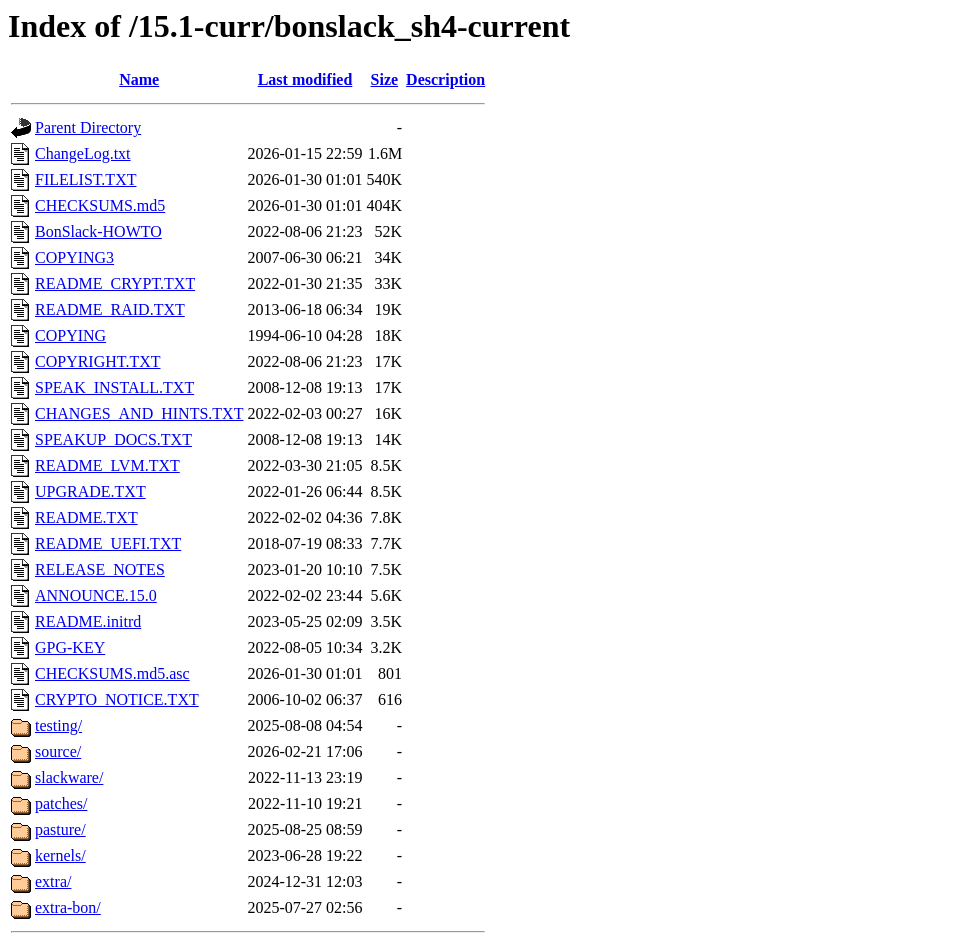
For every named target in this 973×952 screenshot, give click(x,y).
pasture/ (60, 829)
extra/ (53, 881)
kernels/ (60, 855)
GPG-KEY (70, 647)
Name (139, 79)
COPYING (70, 335)
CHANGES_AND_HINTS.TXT (139, 413)
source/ (58, 751)
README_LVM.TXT (107, 465)
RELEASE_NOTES (100, 569)
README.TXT (86, 517)
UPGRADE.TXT (90, 491)
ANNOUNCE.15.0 (96, 595)
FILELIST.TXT (85, 179)
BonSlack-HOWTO (98, 231)
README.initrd (88, 621)
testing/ (58, 725)
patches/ (61, 803)
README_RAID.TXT (110, 309)
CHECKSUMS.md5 (100, 205)
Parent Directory (88, 127)
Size (385, 79)
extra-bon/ (68, 907)
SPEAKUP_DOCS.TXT (113, 439)
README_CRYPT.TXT (115, 283)
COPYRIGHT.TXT (97, 361)
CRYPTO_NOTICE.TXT (117, 699)
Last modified (305, 79)
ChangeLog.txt (83, 153)
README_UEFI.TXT (108, 543)
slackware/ (69, 777)
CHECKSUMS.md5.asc (112, 673)
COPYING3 (74, 257)
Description (445, 79)
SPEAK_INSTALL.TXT (114, 387)
